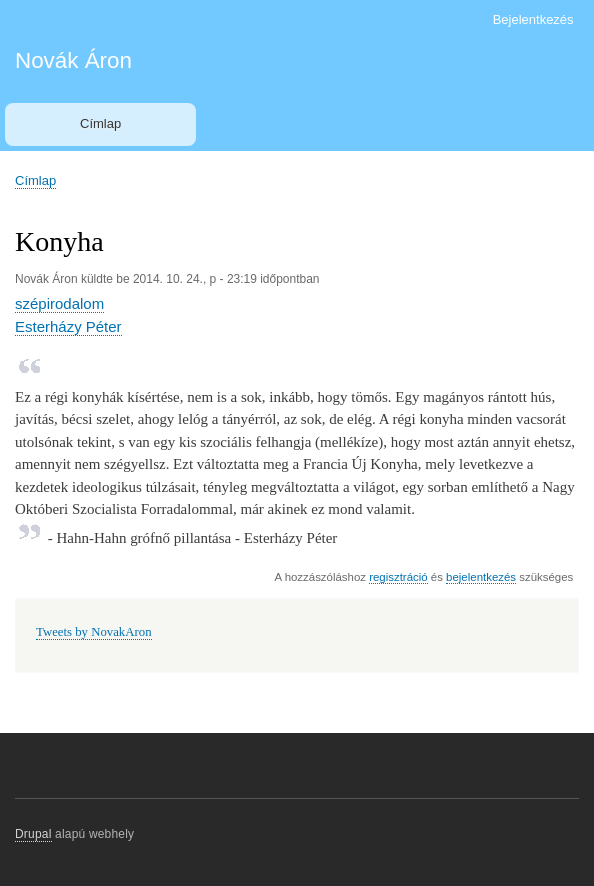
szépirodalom (59, 303)
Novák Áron (73, 60)
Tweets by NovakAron (94, 632)
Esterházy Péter (68, 326)
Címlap (100, 123)
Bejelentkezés (533, 19)
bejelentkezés (481, 577)
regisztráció (398, 577)
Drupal (33, 834)
